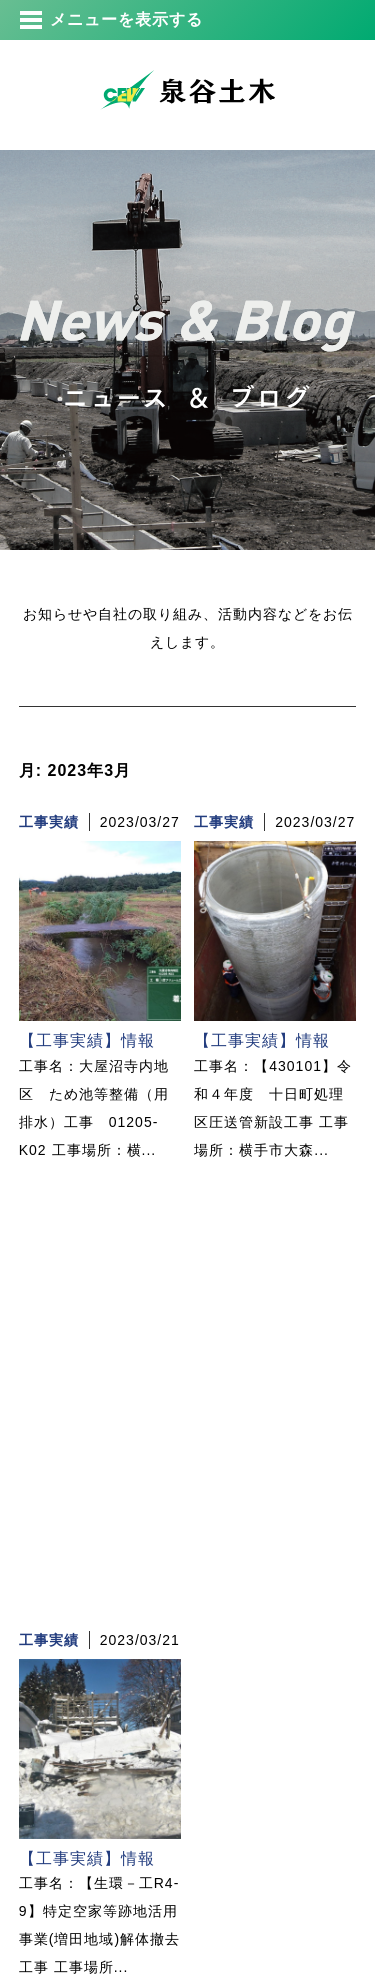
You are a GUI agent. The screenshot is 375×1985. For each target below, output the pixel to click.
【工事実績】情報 (87, 1040)
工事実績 (49, 822)
